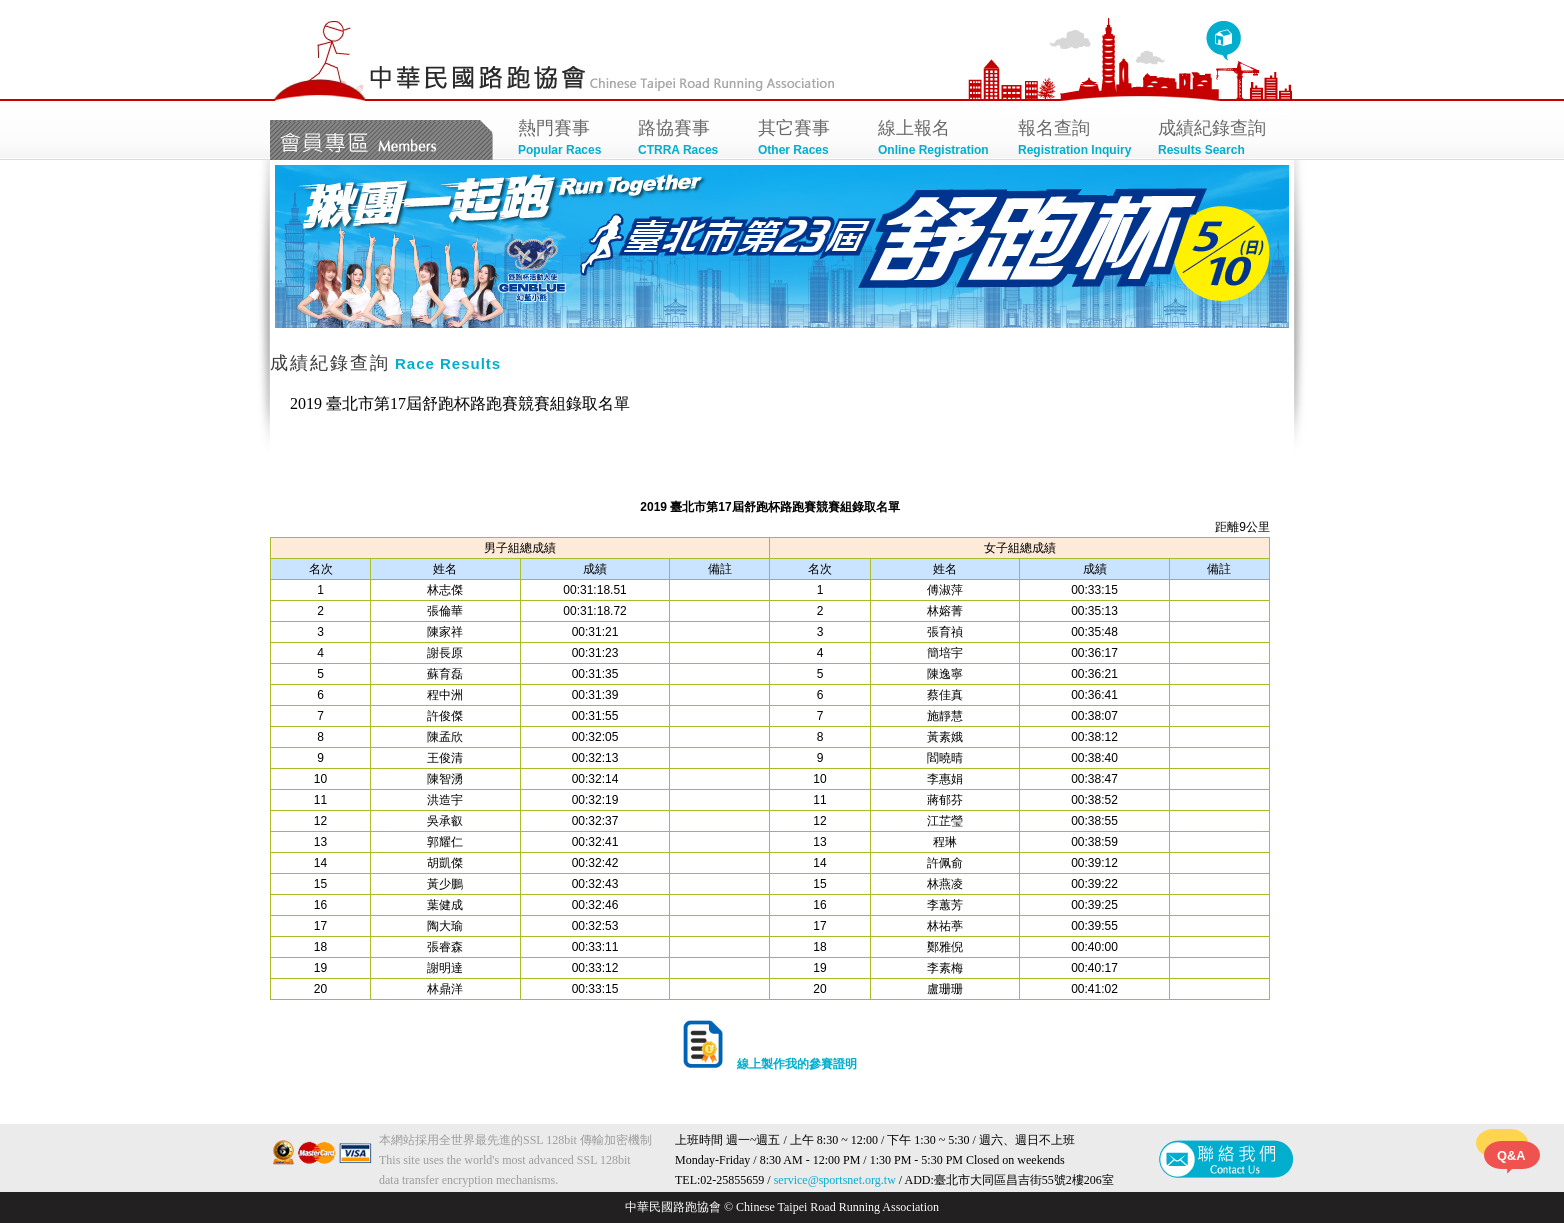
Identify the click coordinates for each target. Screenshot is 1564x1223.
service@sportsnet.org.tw (835, 1180)
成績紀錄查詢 (1218, 139)
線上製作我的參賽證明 (769, 1064)
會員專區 (381, 140)
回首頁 (1223, 41)
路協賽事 (688, 139)
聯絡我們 (1226, 1159)
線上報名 (938, 139)
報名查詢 (1078, 139)
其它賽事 (808, 139)
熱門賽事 (568, 139)
